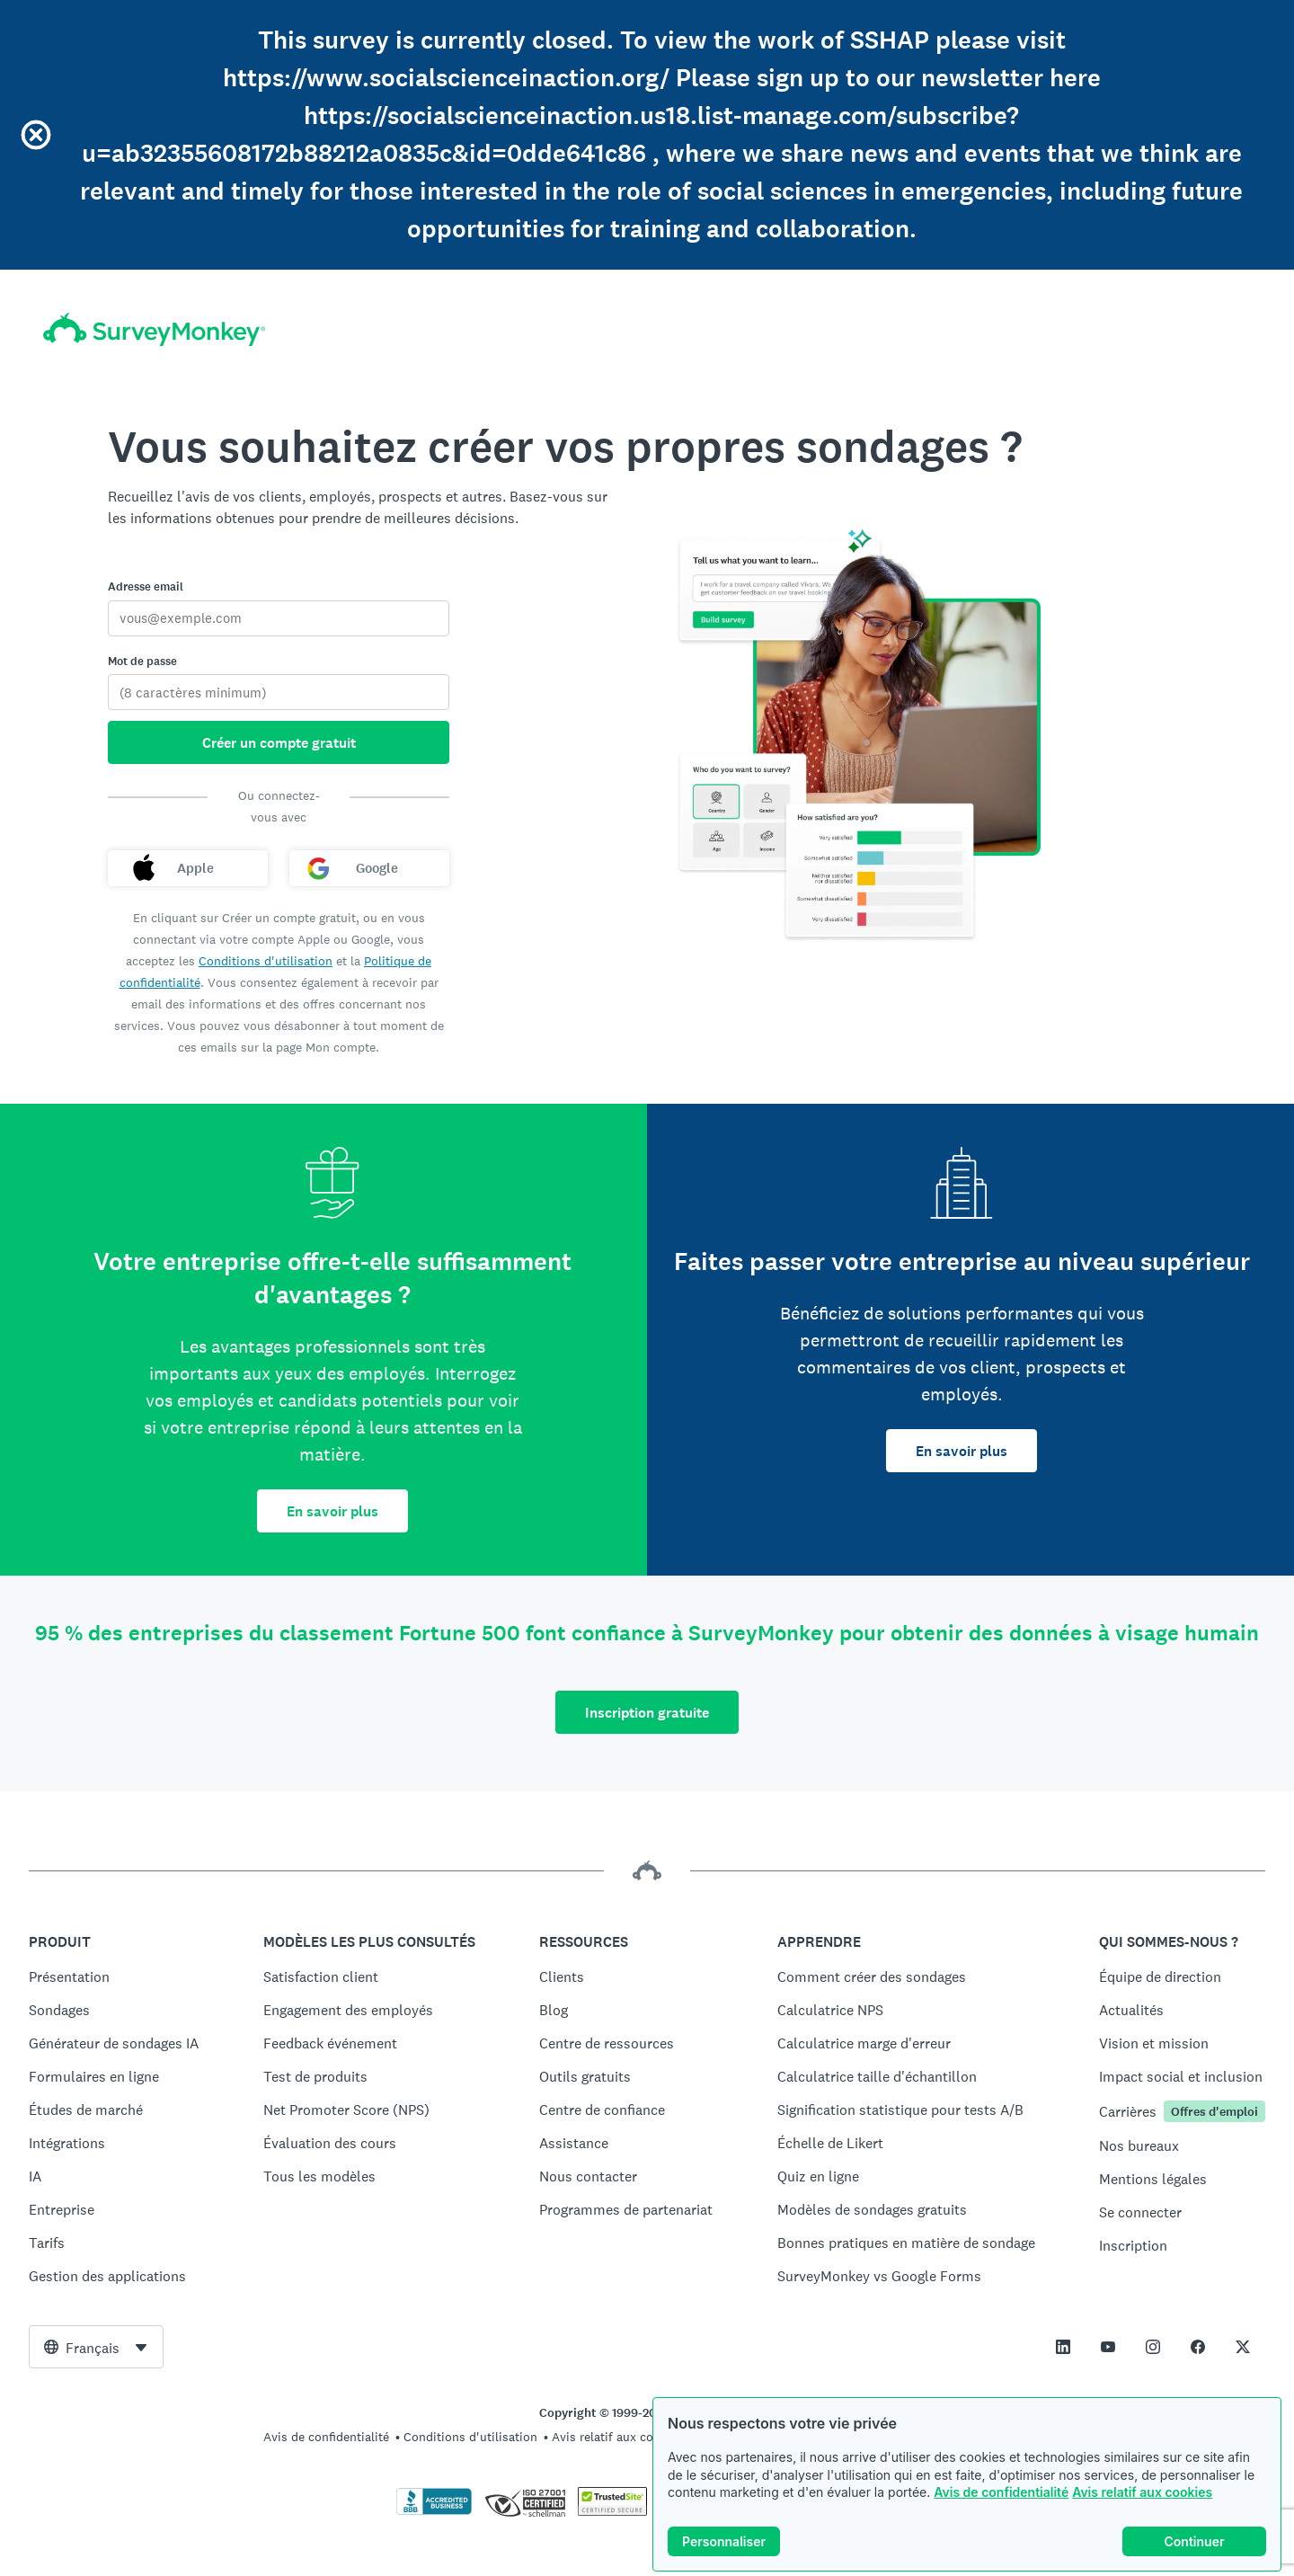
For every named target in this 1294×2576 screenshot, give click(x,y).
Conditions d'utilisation (265, 961)
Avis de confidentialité (1001, 2492)
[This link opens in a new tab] (1063, 2347)
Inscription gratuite (647, 1712)
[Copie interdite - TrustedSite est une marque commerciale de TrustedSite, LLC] (612, 2511)
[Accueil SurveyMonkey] (154, 329)
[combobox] (96, 2346)
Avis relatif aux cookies (1142, 2492)
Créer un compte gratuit (279, 742)
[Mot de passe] (278, 692)
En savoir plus (332, 1511)
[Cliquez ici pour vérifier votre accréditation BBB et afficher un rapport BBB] (434, 2511)
